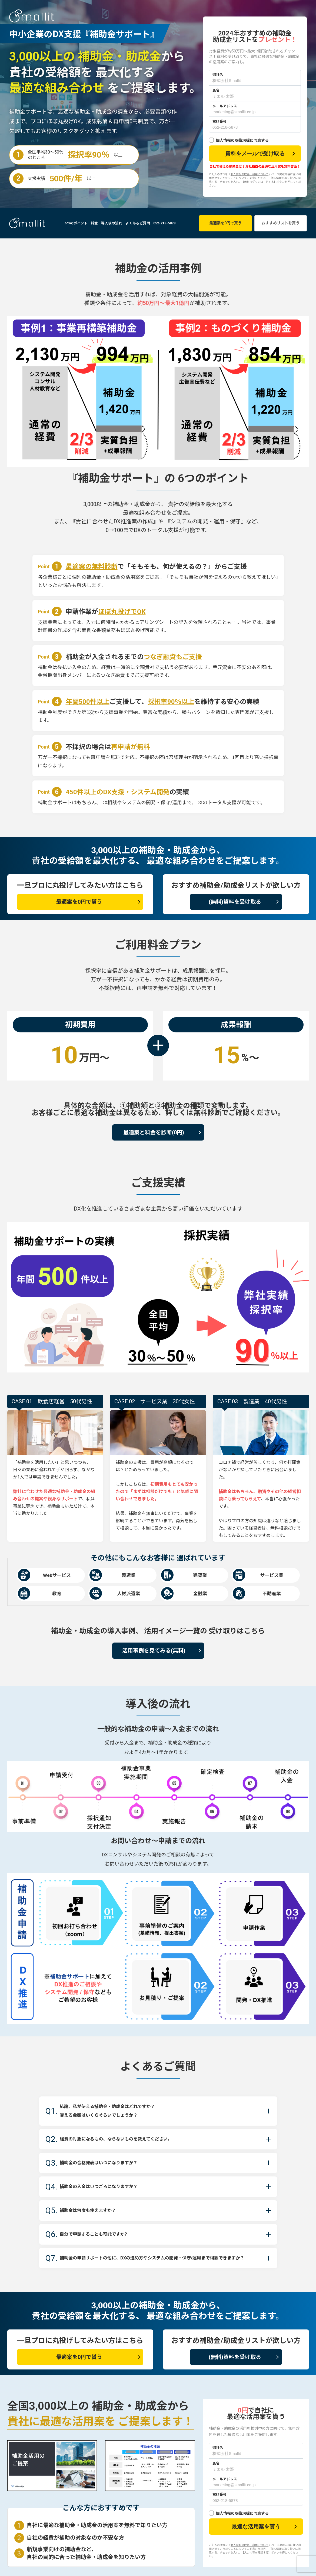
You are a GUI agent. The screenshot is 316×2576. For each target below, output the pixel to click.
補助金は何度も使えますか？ (91, 2210)
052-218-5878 (164, 223)
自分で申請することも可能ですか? (99, 2234)
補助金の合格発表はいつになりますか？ (106, 2163)
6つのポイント (76, 223)
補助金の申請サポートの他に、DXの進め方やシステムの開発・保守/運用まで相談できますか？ (152, 2262)
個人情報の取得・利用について (249, 174)
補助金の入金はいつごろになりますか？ (106, 2186)
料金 (94, 223)
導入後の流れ (111, 223)
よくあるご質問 (137, 223)
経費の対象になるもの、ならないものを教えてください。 (130, 2139)
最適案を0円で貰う (225, 223)
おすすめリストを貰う (281, 223)
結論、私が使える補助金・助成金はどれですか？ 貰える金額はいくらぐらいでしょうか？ (118, 2111)
